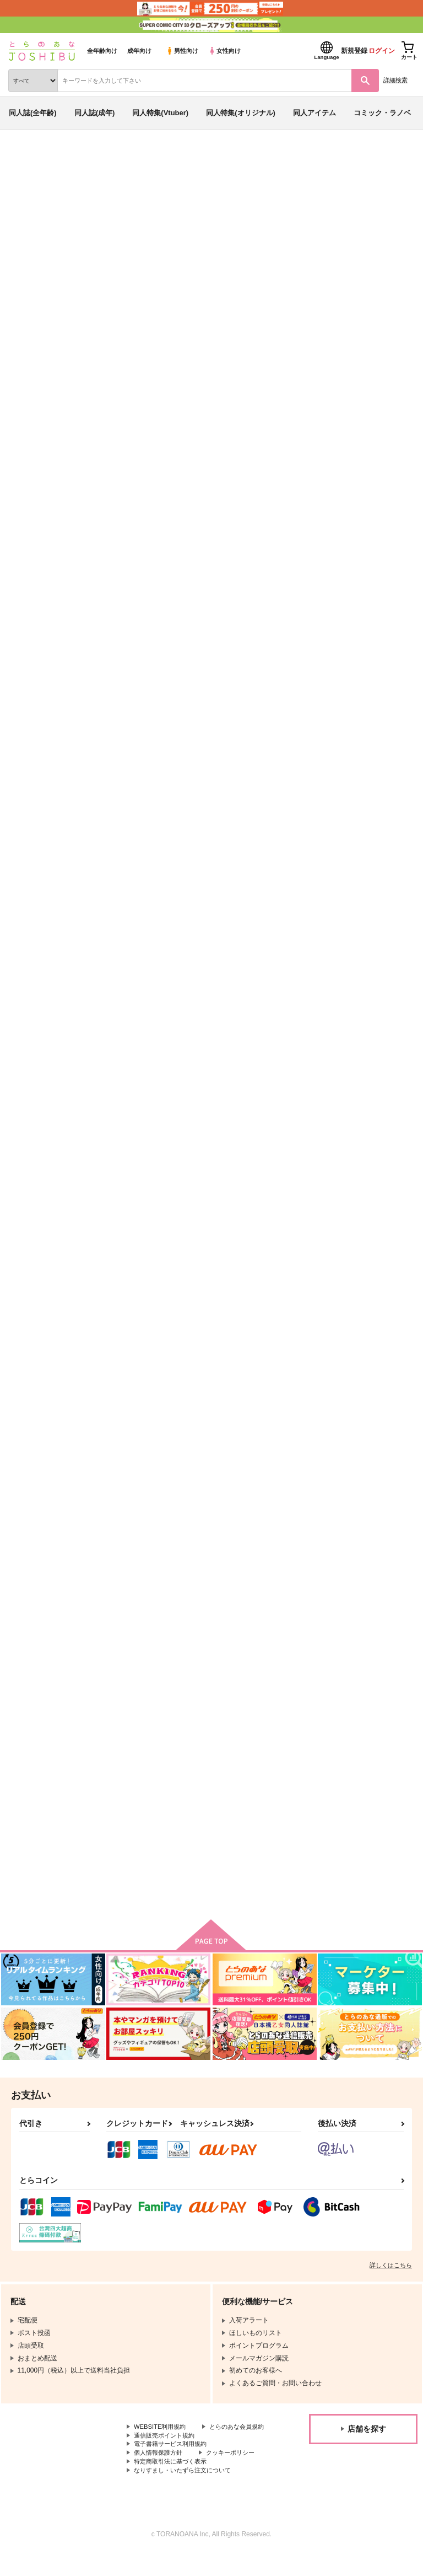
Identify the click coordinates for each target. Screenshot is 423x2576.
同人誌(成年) (94, 113)
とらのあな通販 (25, 158)
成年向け (139, 50)
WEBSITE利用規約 (162, 2436)
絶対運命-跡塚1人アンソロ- (142, 526)
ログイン (381, 51)
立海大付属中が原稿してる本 (144, 1041)
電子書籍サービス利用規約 (173, 2464)
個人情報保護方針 (160, 2473)
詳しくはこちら (391, 2274)
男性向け (182, 51)
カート (171, 607)
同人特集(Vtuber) (160, 113)
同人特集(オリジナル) (240, 113)
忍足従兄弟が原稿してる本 (249, 1041)
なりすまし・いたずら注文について (187, 2492)
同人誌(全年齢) (33, 113)
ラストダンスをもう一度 (353, 1041)
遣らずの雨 (116, 1811)
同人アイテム (314, 113)
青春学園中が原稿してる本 (101, 233)
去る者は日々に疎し (239, 1554)
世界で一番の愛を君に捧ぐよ (253, 1298)
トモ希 (106, 222)
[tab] (172, 346)
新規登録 (354, 51)
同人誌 (65, 158)
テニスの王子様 (205, 233)
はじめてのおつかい (130, 784)
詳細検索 (395, 80)
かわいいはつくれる (346, 1554)
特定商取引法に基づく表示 (173, 2483)
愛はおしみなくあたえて (137, 1554)
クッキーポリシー (236, 2473)
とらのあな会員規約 (163, 2445)
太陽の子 (112, 1298)
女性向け (224, 51)
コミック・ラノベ (382, 113)
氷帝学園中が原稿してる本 (249, 784)
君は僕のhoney (339, 1298)
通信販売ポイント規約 (167, 2455)
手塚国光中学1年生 (345, 784)
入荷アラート (37, 175)
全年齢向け (102, 50)
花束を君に (332, 526)
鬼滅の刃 (249, 233)
